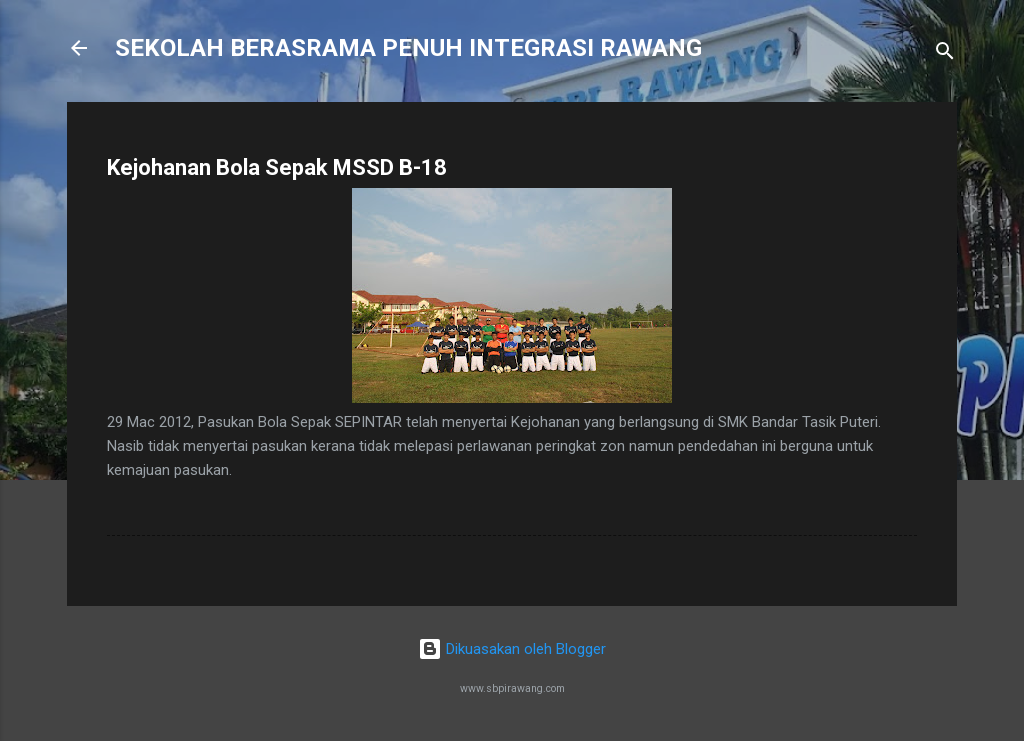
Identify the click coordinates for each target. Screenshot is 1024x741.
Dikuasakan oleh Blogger (512, 649)
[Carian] (945, 54)
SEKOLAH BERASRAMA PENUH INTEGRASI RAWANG (408, 48)
